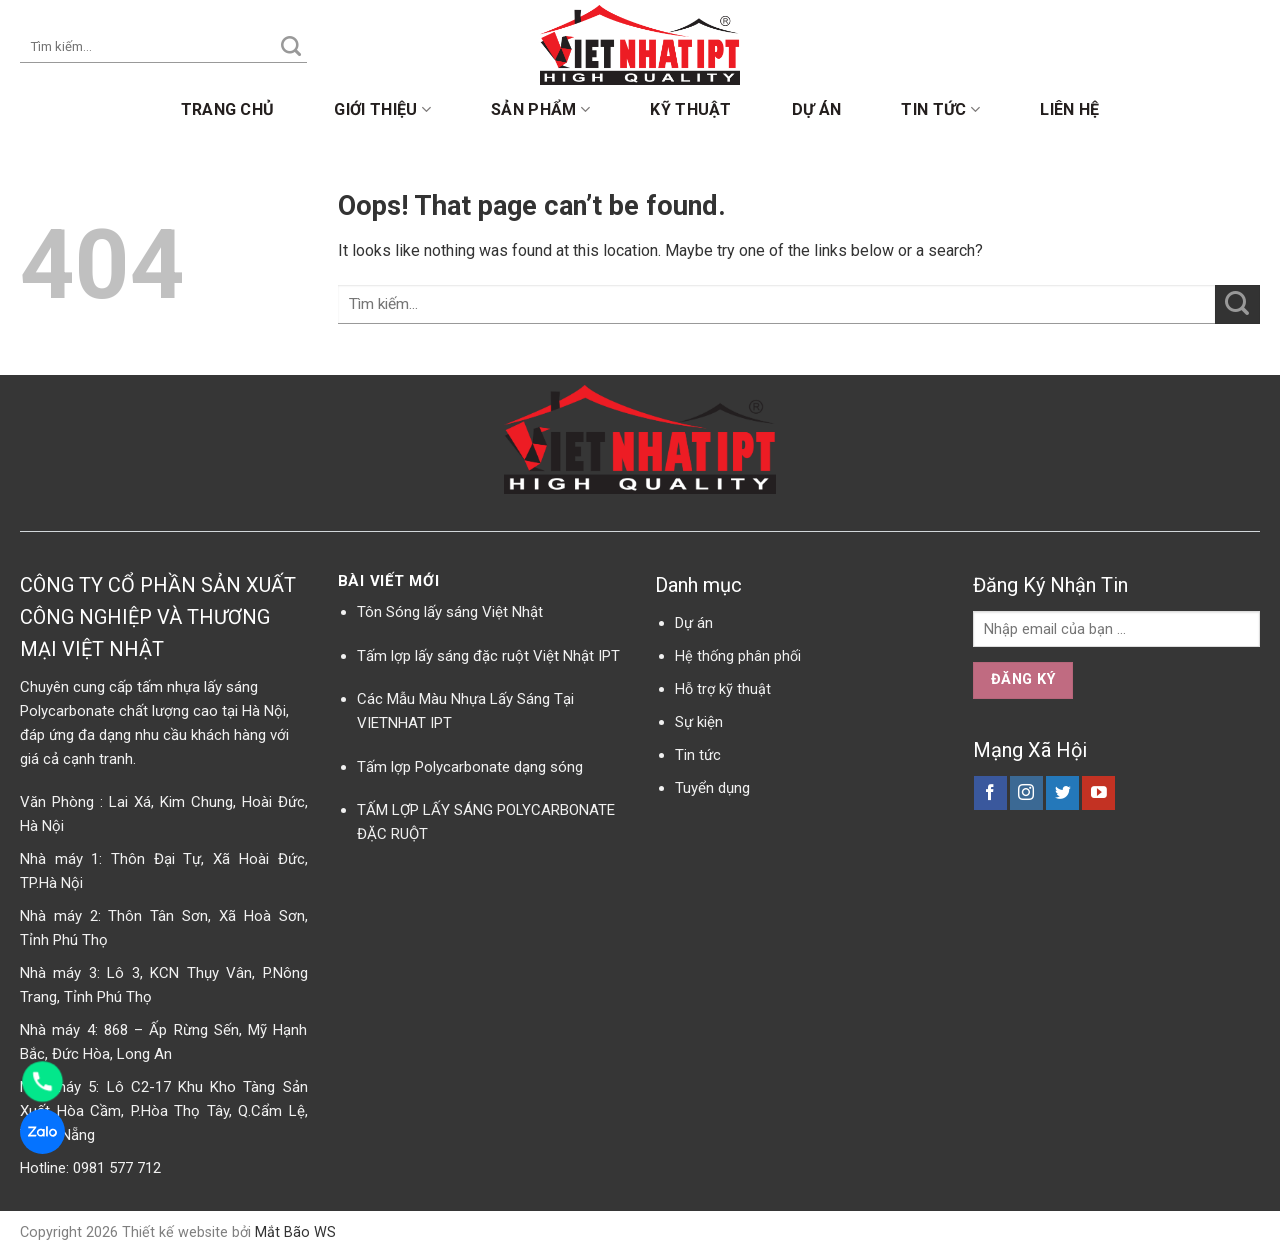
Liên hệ (1069, 109)
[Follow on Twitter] (1062, 793)
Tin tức (940, 110)
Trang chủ (228, 109)
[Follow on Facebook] (990, 793)
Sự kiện (699, 722)
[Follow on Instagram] (1026, 793)
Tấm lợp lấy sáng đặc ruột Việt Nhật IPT (488, 656)
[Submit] (291, 47)
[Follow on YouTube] (1098, 793)
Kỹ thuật (691, 109)
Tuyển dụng (712, 788)
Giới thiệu (382, 110)
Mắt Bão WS (295, 1232)
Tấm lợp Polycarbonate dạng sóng (470, 767)
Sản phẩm (540, 110)
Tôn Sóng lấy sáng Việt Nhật (450, 612)
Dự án (817, 109)
